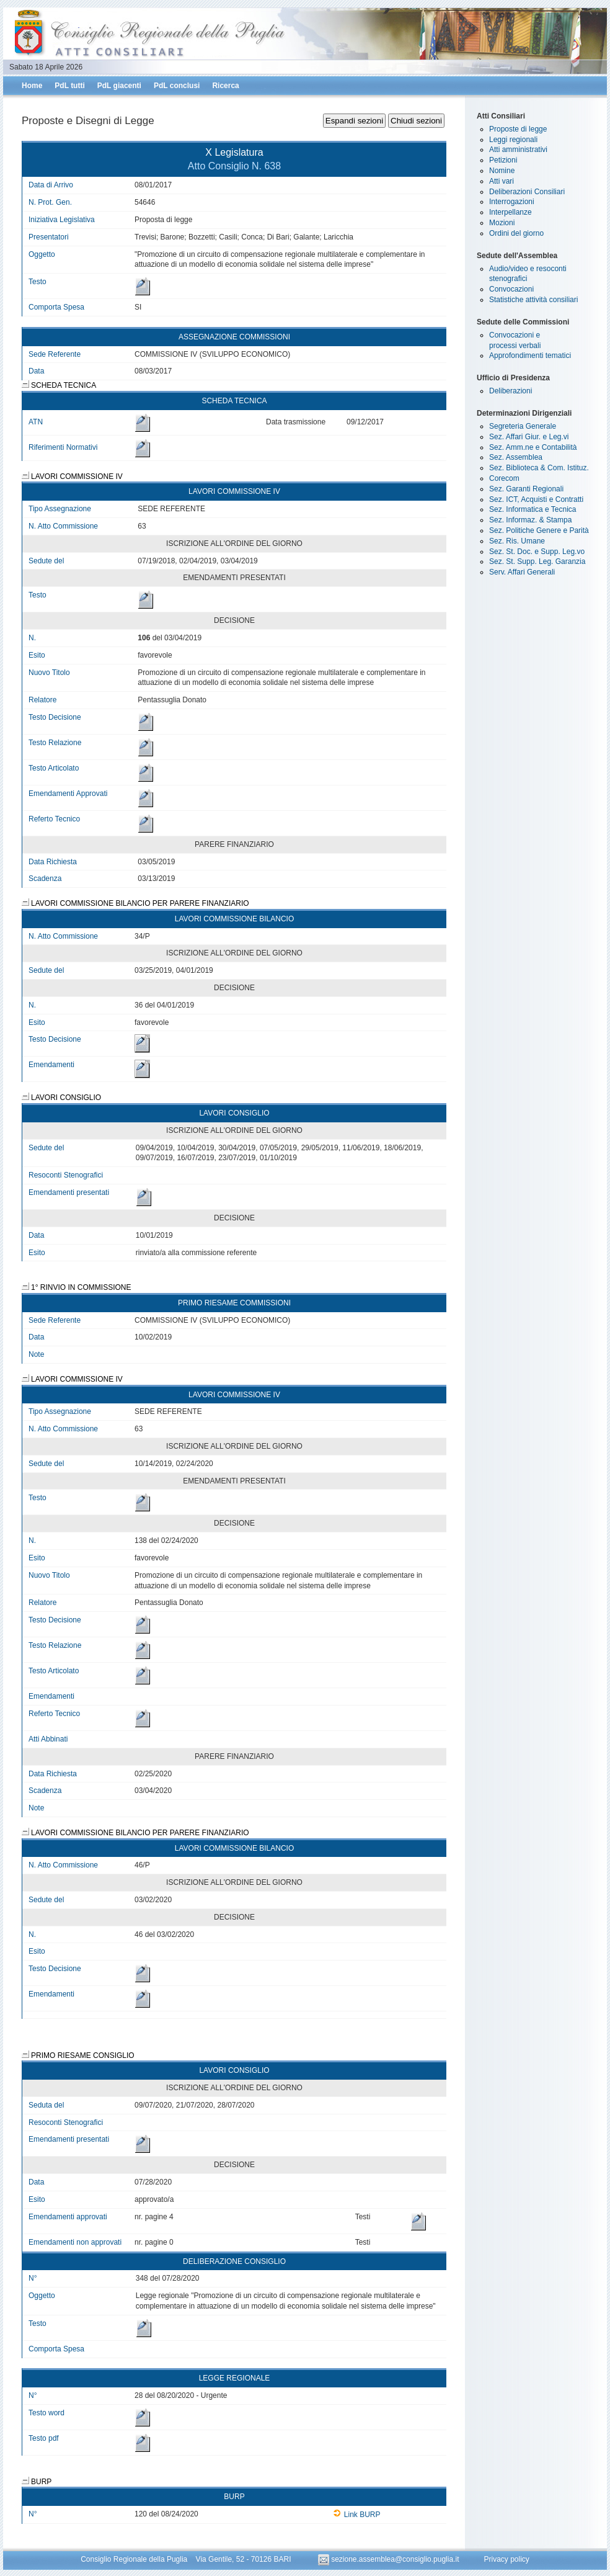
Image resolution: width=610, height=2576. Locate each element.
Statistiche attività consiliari (533, 299)
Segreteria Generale (522, 426)
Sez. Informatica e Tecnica (533, 509)
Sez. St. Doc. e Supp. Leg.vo (537, 551)
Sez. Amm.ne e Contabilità (533, 447)
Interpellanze (510, 212)
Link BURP (357, 2514)
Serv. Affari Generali (522, 572)
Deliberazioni (510, 391)
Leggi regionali (513, 139)
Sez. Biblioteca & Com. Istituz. (539, 467)
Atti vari (501, 181)
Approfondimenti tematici (530, 355)
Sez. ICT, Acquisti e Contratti (536, 499)
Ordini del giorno (516, 233)
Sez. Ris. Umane (517, 541)
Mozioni (502, 222)
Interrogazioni (511, 201)
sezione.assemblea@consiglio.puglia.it (389, 2559)
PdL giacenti (119, 85)
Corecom (504, 478)
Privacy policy (506, 2559)
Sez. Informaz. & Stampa (530, 520)
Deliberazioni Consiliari (527, 191)
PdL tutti (69, 85)
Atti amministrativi (518, 149)
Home (32, 85)
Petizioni (503, 160)
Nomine (502, 170)
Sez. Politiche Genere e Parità (539, 530)
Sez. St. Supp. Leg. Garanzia (537, 561)
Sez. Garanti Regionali (526, 489)
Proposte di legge (518, 129)
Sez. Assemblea (515, 457)
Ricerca (225, 85)
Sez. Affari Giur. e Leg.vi (529, 436)
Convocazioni (511, 289)
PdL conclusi (177, 85)
